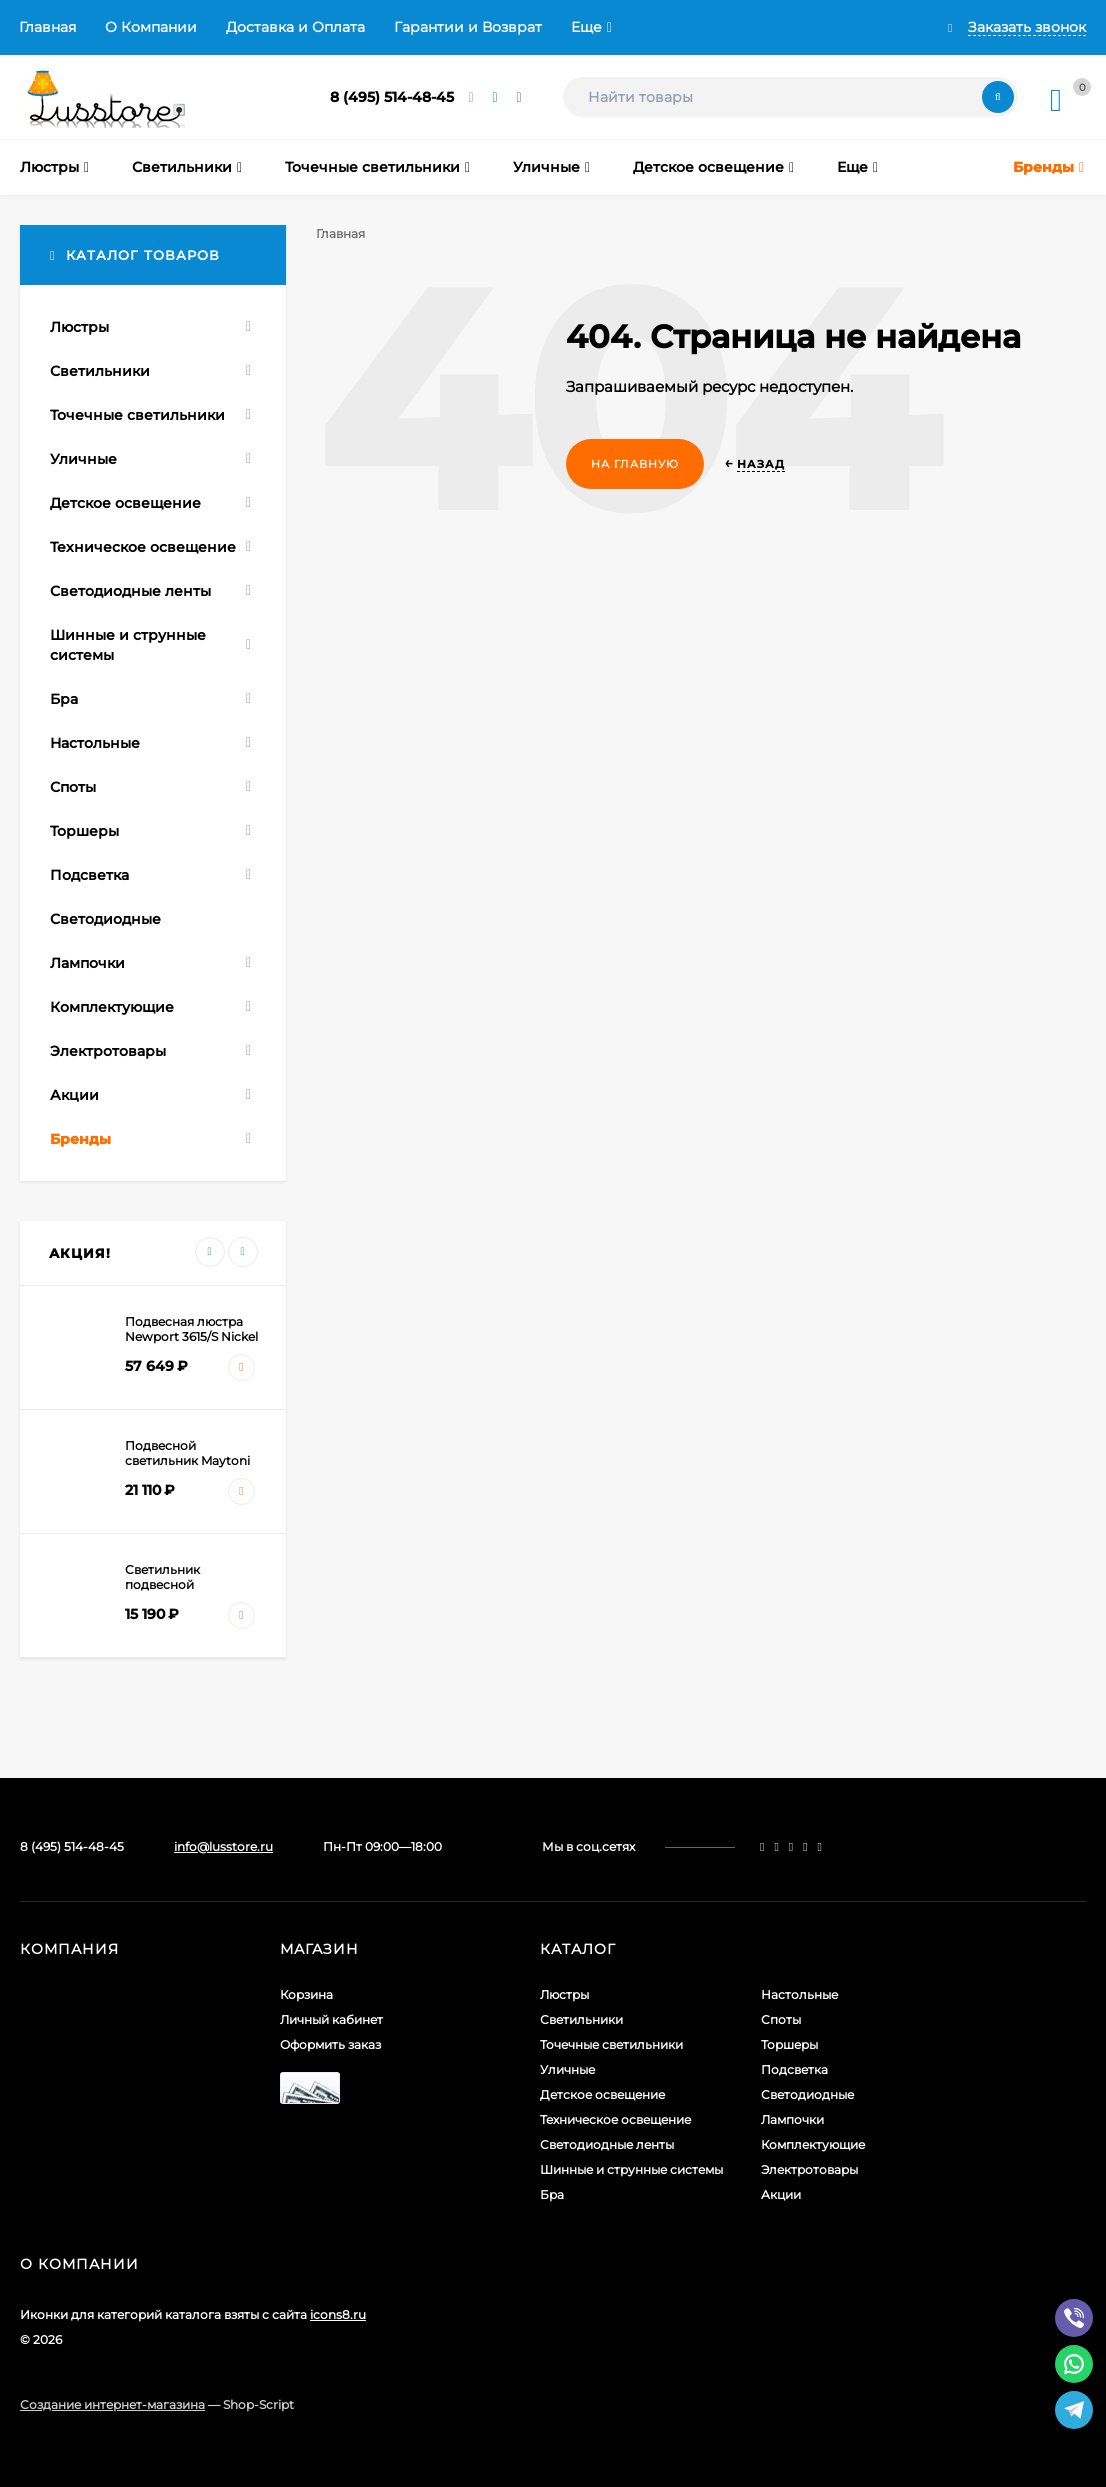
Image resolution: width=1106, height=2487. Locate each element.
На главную (635, 464)
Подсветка (794, 2069)
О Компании (151, 27)
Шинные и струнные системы (631, 2169)
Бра (552, 2194)
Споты (781, 2019)
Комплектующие (813, 2144)
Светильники (581, 2019)
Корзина (306, 1994)
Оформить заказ (330, 2044)
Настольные (799, 1994)
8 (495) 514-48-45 (392, 97)
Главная (47, 27)
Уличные (567, 2069)
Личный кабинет (331, 2019)
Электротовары (809, 2169)
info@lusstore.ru (223, 1846)
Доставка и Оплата (295, 27)
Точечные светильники (611, 2044)
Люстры (564, 1994)
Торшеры (789, 2044)
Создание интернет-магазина (112, 2404)
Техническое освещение (615, 2119)
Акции (781, 2194)
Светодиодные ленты (607, 2144)
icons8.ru (338, 2314)
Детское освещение (602, 2094)
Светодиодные (807, 2094)
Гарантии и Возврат (468, 27)
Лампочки (792, 2119)
